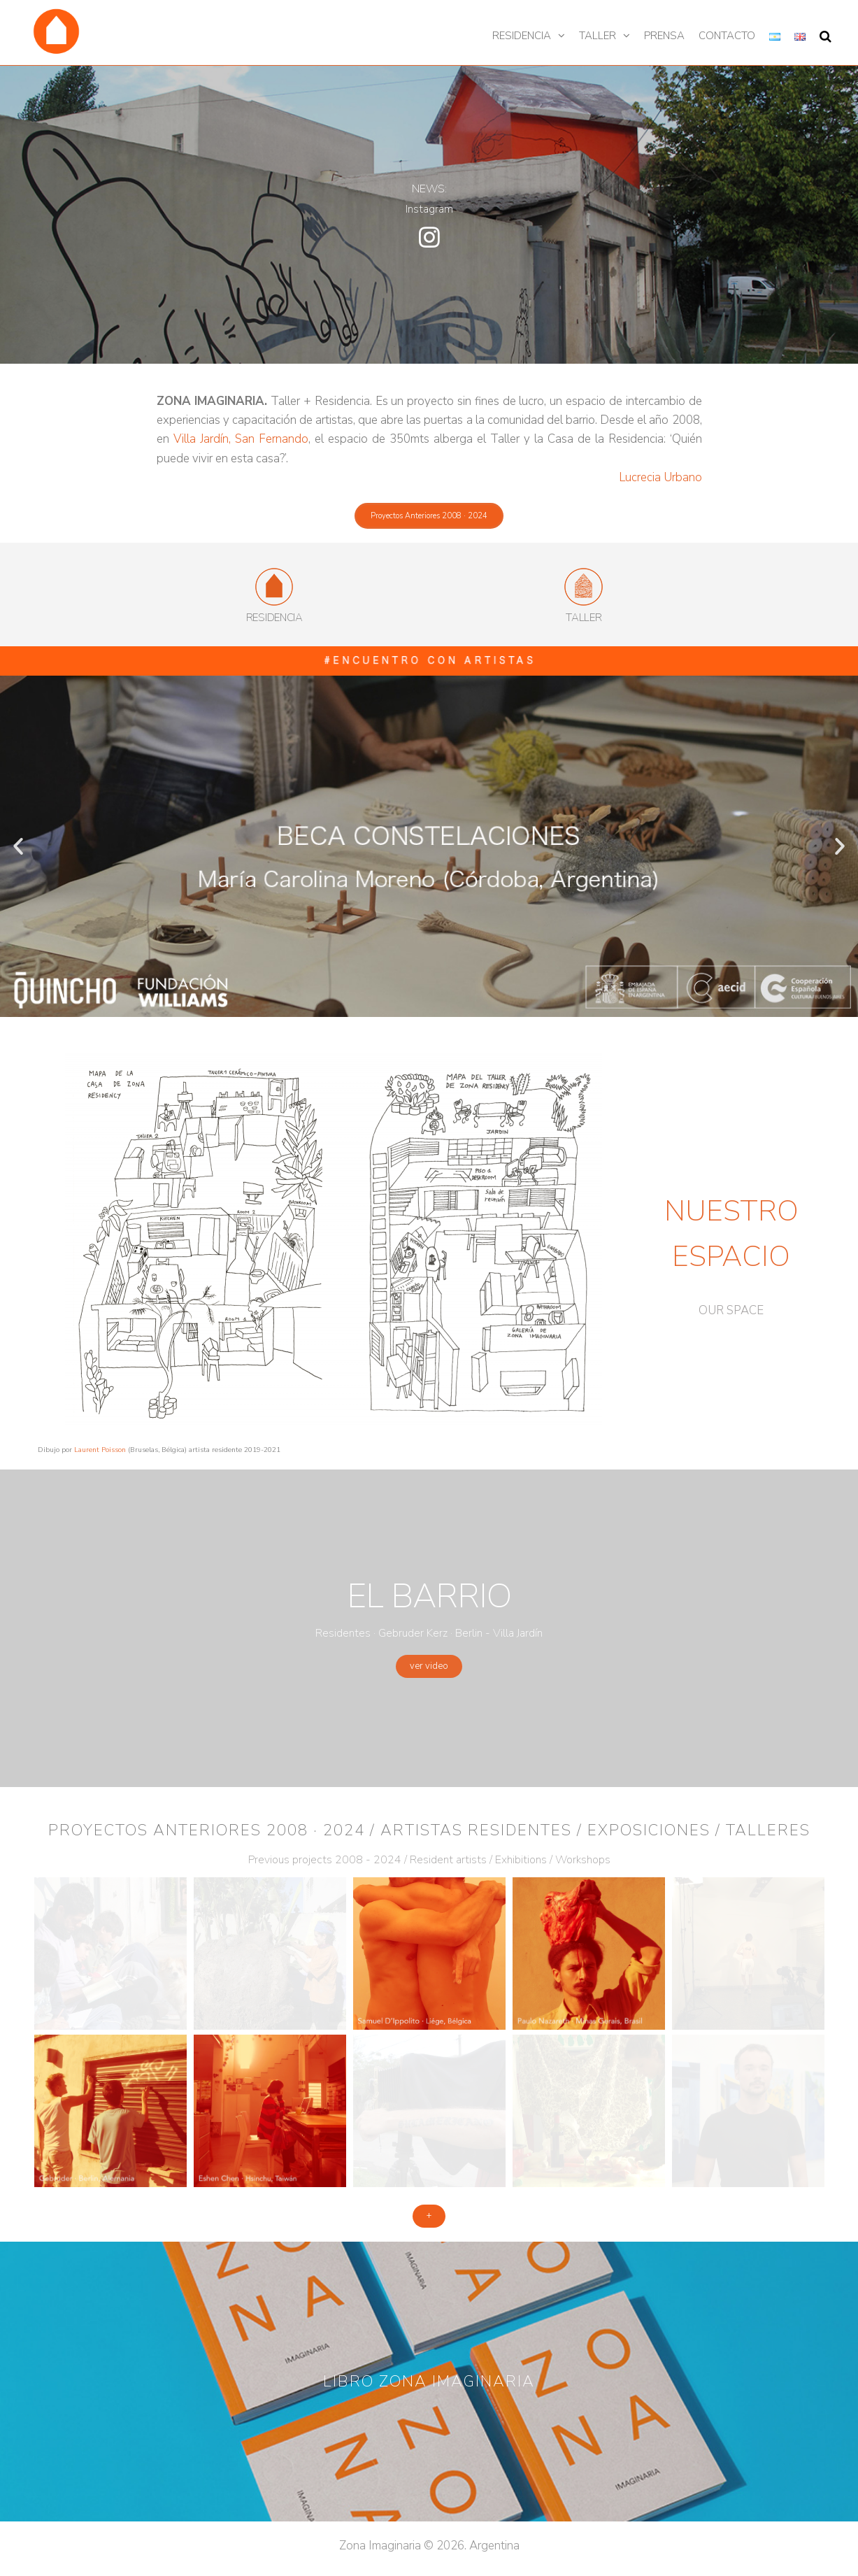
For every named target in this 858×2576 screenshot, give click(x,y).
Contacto (727, 36)
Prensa (664, 36)
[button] (429, 516)
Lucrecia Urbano (660, 477)
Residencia (521, 36)
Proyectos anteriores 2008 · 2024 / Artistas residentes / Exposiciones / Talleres (429, 1830)
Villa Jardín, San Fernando (240, 439)
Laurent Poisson (100, 1450)
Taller (597, 36)
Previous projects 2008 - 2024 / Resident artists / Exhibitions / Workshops (429, 1859)
